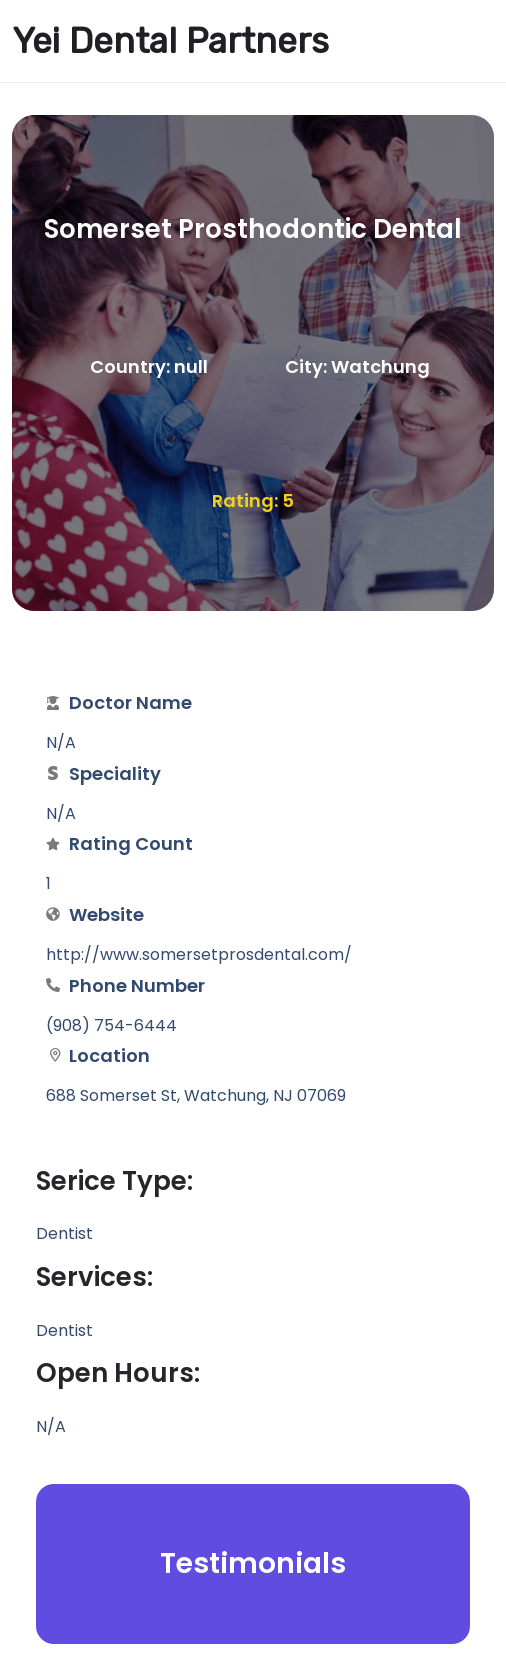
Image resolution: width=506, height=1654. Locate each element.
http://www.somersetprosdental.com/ (199, 954)
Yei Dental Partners (170, 41)
